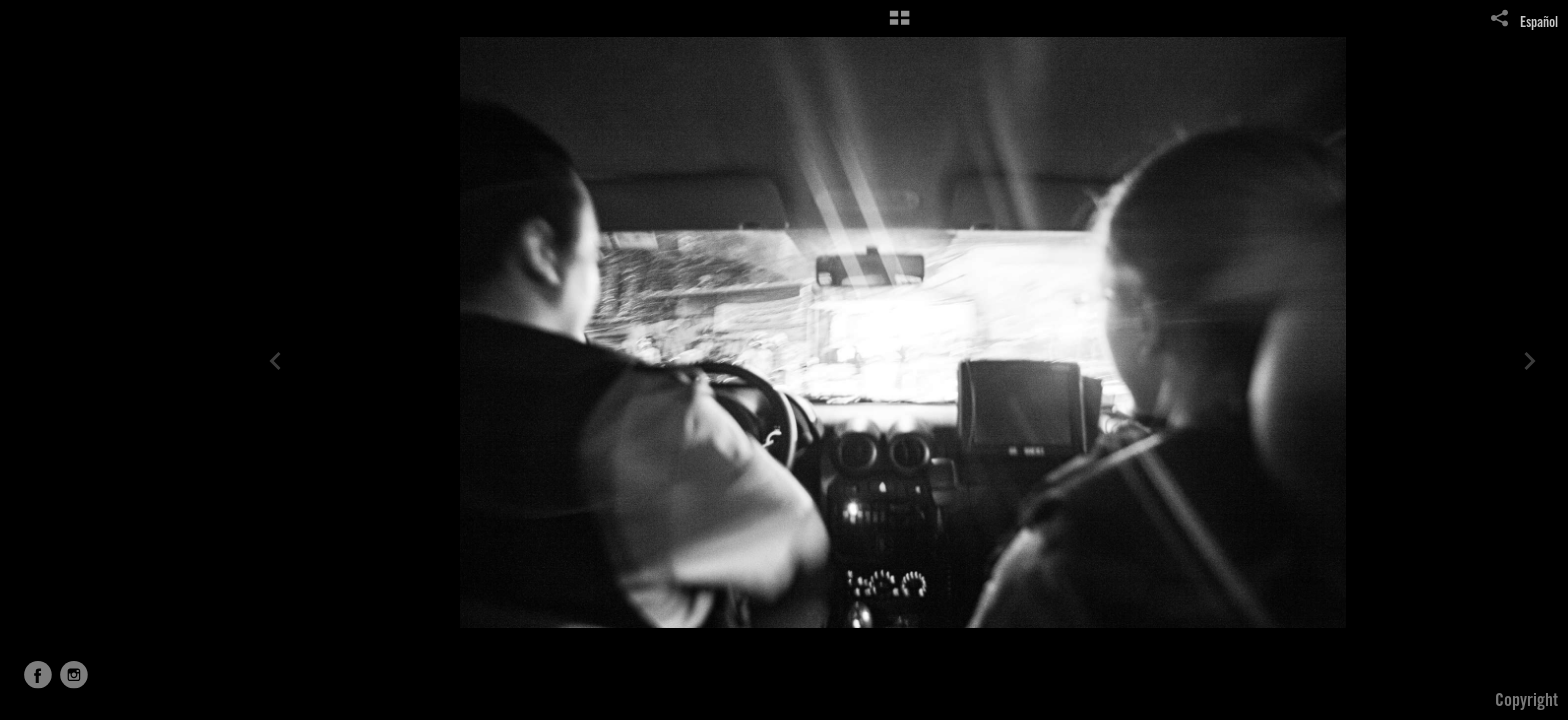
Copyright (1526, 702)
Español (1539, 24)
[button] (899, 25)
